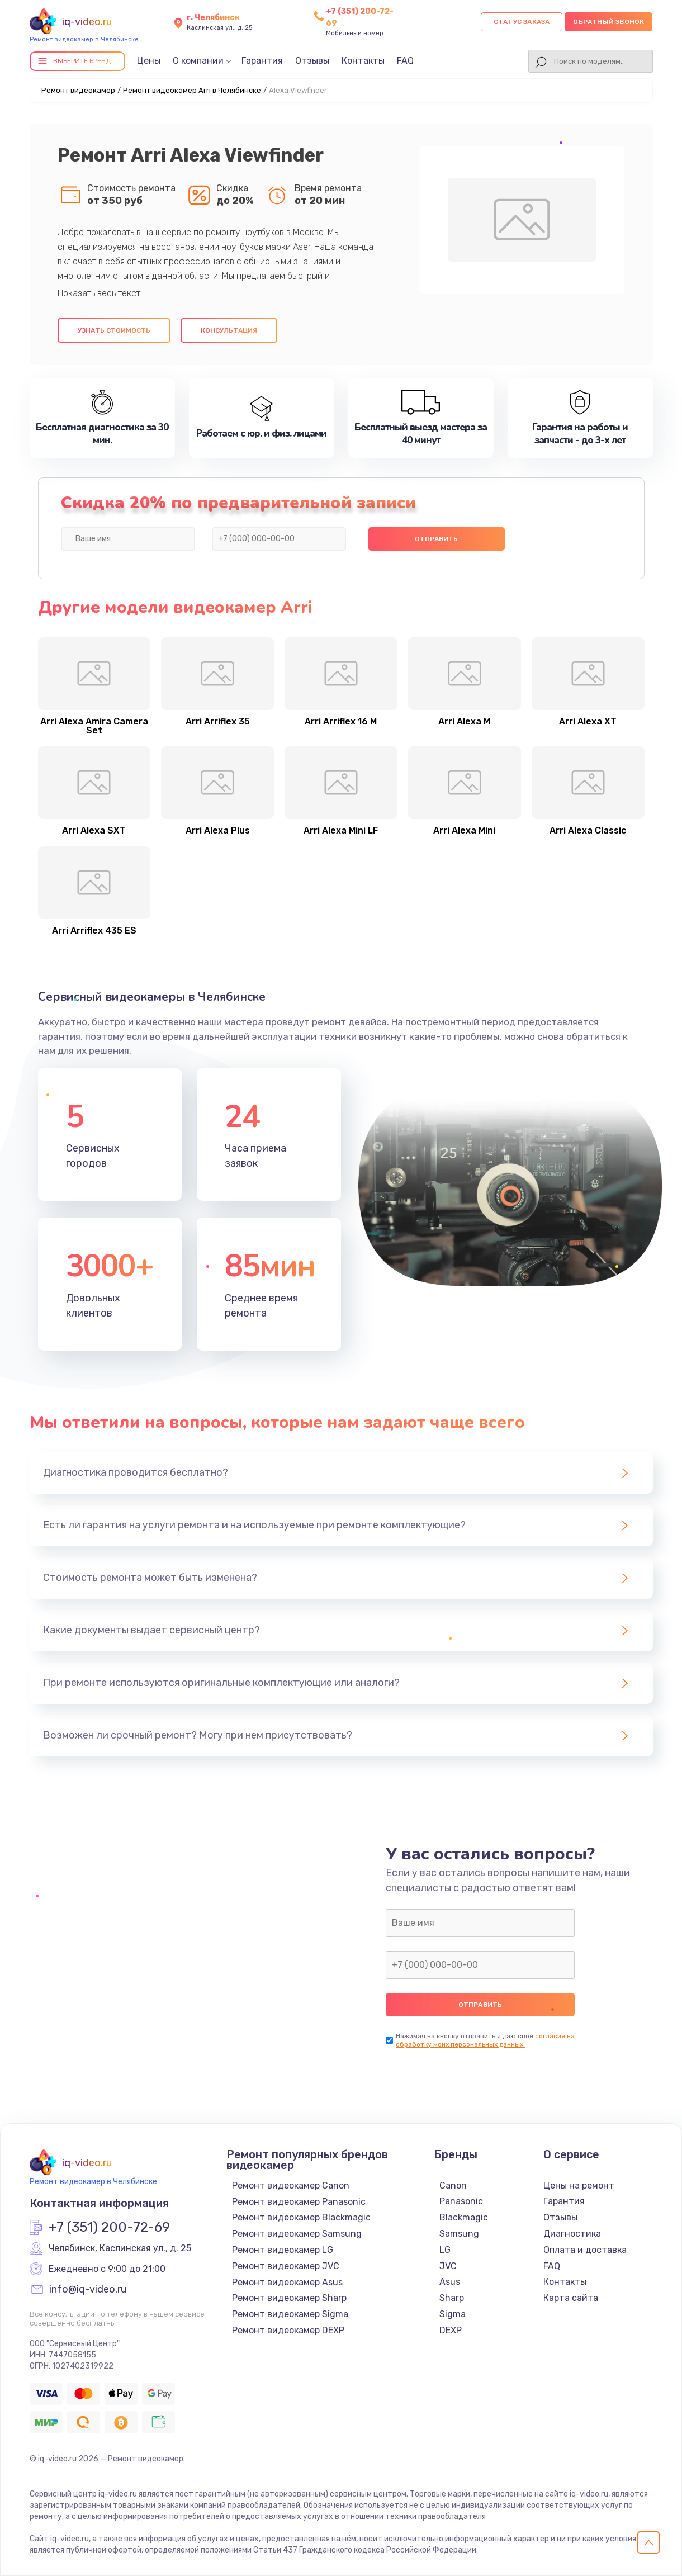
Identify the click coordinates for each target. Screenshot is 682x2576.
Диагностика (572, 2233)
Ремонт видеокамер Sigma (290, 2314)
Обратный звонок (608, 22)
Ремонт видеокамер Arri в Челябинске (192, 90)
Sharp (451, 2298)
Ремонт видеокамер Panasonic (299, 2201)
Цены (148, 60)
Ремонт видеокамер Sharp (289, 2298)
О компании (198, 60)
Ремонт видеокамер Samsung (297, 2233)
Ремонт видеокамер (78, 90)
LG (445, 2249)
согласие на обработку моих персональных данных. (485, 2040)
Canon (453, 2185)
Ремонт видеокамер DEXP (288, 2330)
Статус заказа (522, 22)
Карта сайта (570, 2298)
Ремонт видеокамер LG (282, 2249)
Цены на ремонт (578, 2185)
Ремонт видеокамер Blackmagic (301, 2217)
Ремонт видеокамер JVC (285, 2266)
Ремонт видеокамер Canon (290, 2185)
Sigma (452, 2314)
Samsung (459, 2233)
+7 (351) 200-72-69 (109, 2227)
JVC (448, 2266)
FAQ (405, 60)
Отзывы (312, 60)
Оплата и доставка (585, 2249)
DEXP (450, 2330)
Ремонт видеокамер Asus (287, 2282)
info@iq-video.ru (87, 2289)
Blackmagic (463, 2217)
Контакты (363, 60)
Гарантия (262, 60)
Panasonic (461, 2201)
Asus (449, 2281)
